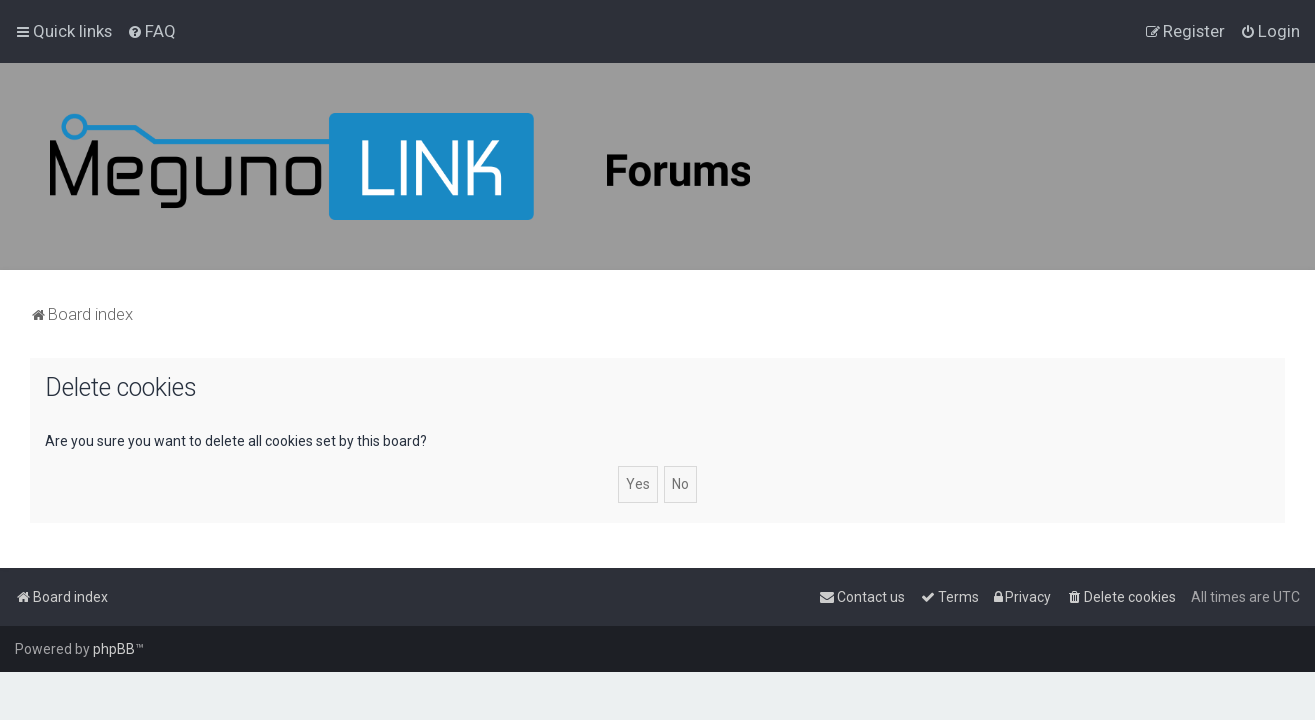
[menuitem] (151, 31)
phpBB (114, 649)
